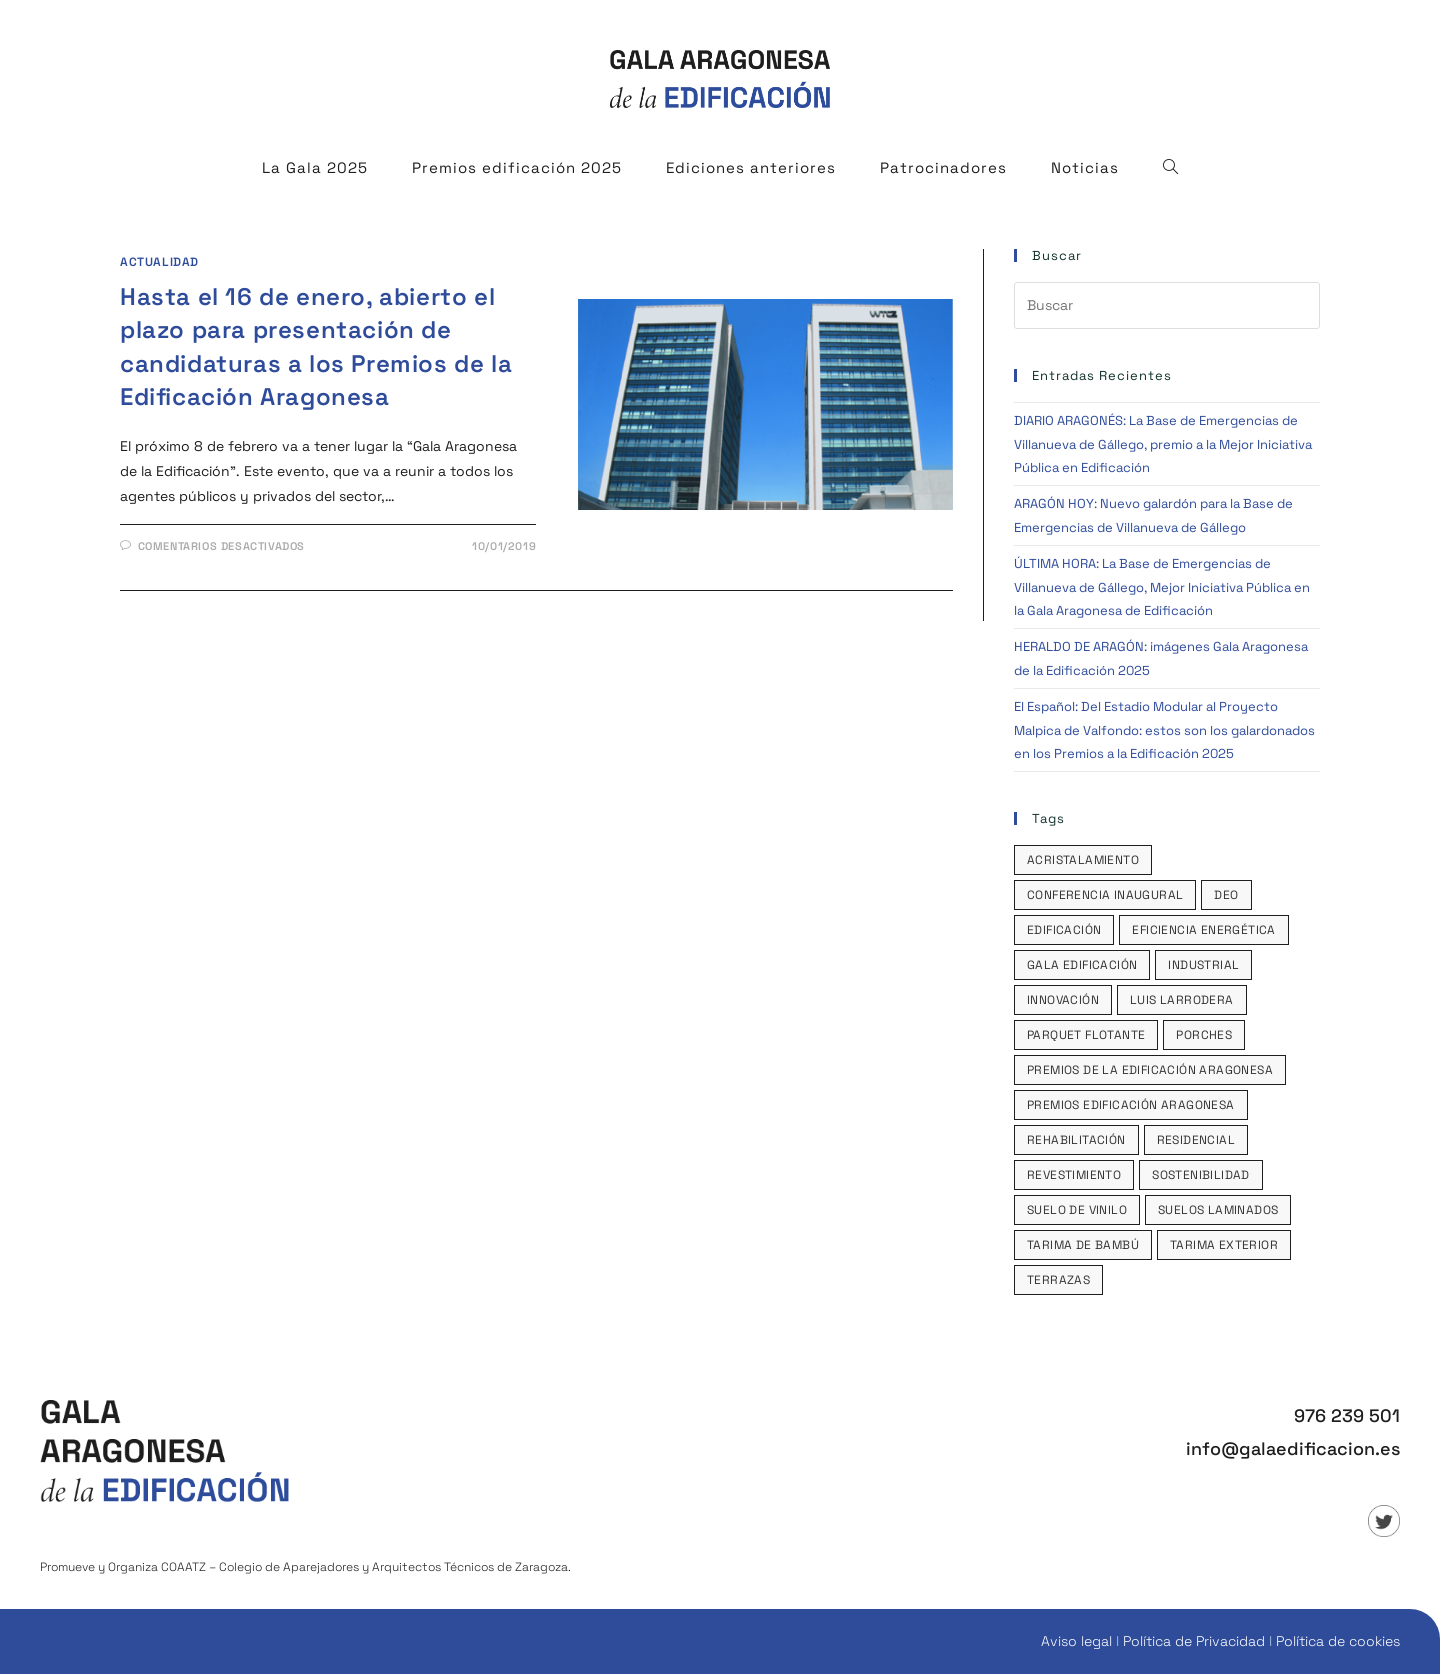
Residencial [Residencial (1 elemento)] (1196, 1140)
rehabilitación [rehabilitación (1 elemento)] (1076, 1140)
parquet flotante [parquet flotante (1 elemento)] (1086, 1035)
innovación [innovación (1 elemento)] (1063, 1000)
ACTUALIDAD (159, 262)
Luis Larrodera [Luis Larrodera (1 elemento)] (1182, 1000)
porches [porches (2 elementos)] (1204, 1035)
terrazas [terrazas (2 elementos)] (1058, 1280)
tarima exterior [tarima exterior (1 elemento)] (1224, 1245)
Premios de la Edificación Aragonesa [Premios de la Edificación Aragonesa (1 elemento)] (1150, 1070)
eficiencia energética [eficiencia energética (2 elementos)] (1203, 930)
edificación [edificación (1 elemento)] (1064, 930)
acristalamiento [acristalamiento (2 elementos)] (1083, 860)
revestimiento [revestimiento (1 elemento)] (1074, 1175)
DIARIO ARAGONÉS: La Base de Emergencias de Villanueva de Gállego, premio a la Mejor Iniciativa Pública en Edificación (1163, 444)
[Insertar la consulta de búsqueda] (1167, 305)
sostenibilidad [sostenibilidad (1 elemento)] (1201, 1175)
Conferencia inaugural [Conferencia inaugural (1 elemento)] (1105, 895)
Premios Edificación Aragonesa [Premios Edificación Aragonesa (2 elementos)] (1131, 1105)
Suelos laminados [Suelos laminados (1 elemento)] (1218, 1210)
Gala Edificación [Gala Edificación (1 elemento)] (1082, 965)
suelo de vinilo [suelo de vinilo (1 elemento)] (1077, 1210)
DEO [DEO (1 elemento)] (1226, 895)
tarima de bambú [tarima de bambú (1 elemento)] (1083, 1245)
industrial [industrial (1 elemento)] (1203, 965)
